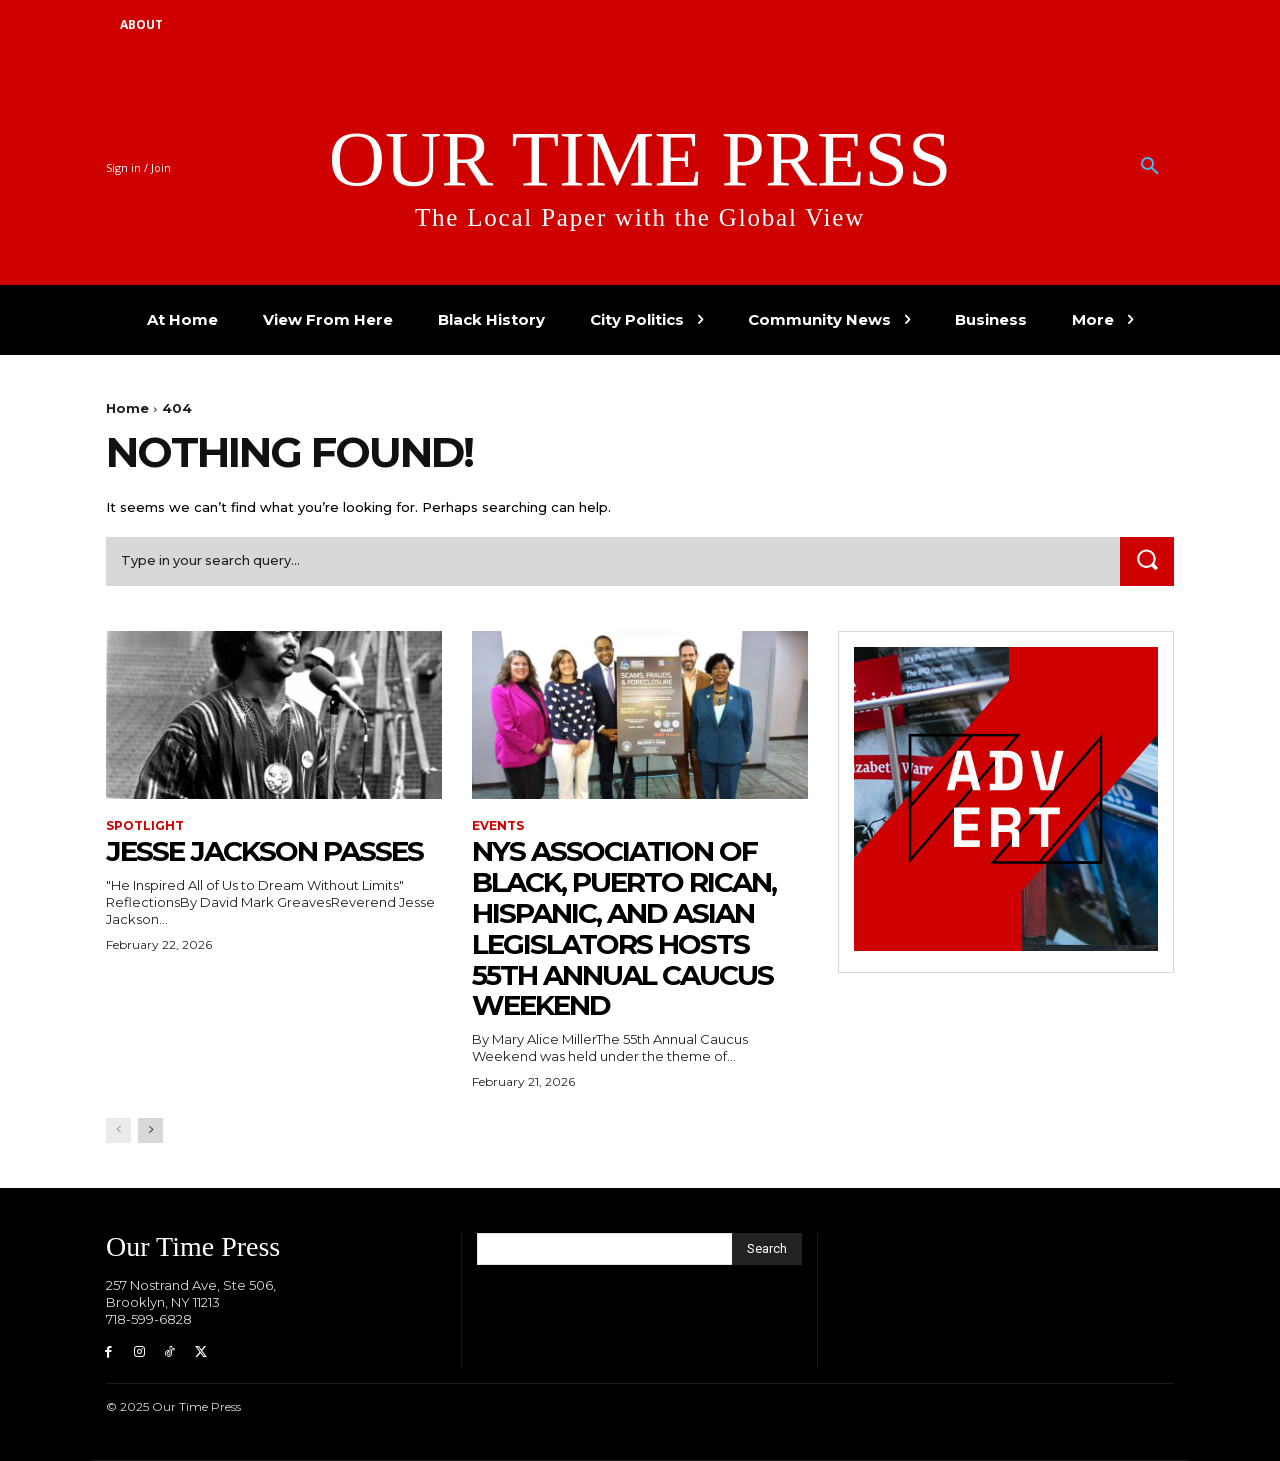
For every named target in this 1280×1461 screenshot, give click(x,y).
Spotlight (145, 826)
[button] (1150, 167)
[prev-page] (118, 1130)
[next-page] (150, 1130)
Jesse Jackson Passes (264, 851)
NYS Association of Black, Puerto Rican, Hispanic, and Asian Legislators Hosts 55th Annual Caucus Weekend (624, 928)
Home (127, 408)
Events (498, 826)
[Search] (1147, 561)
